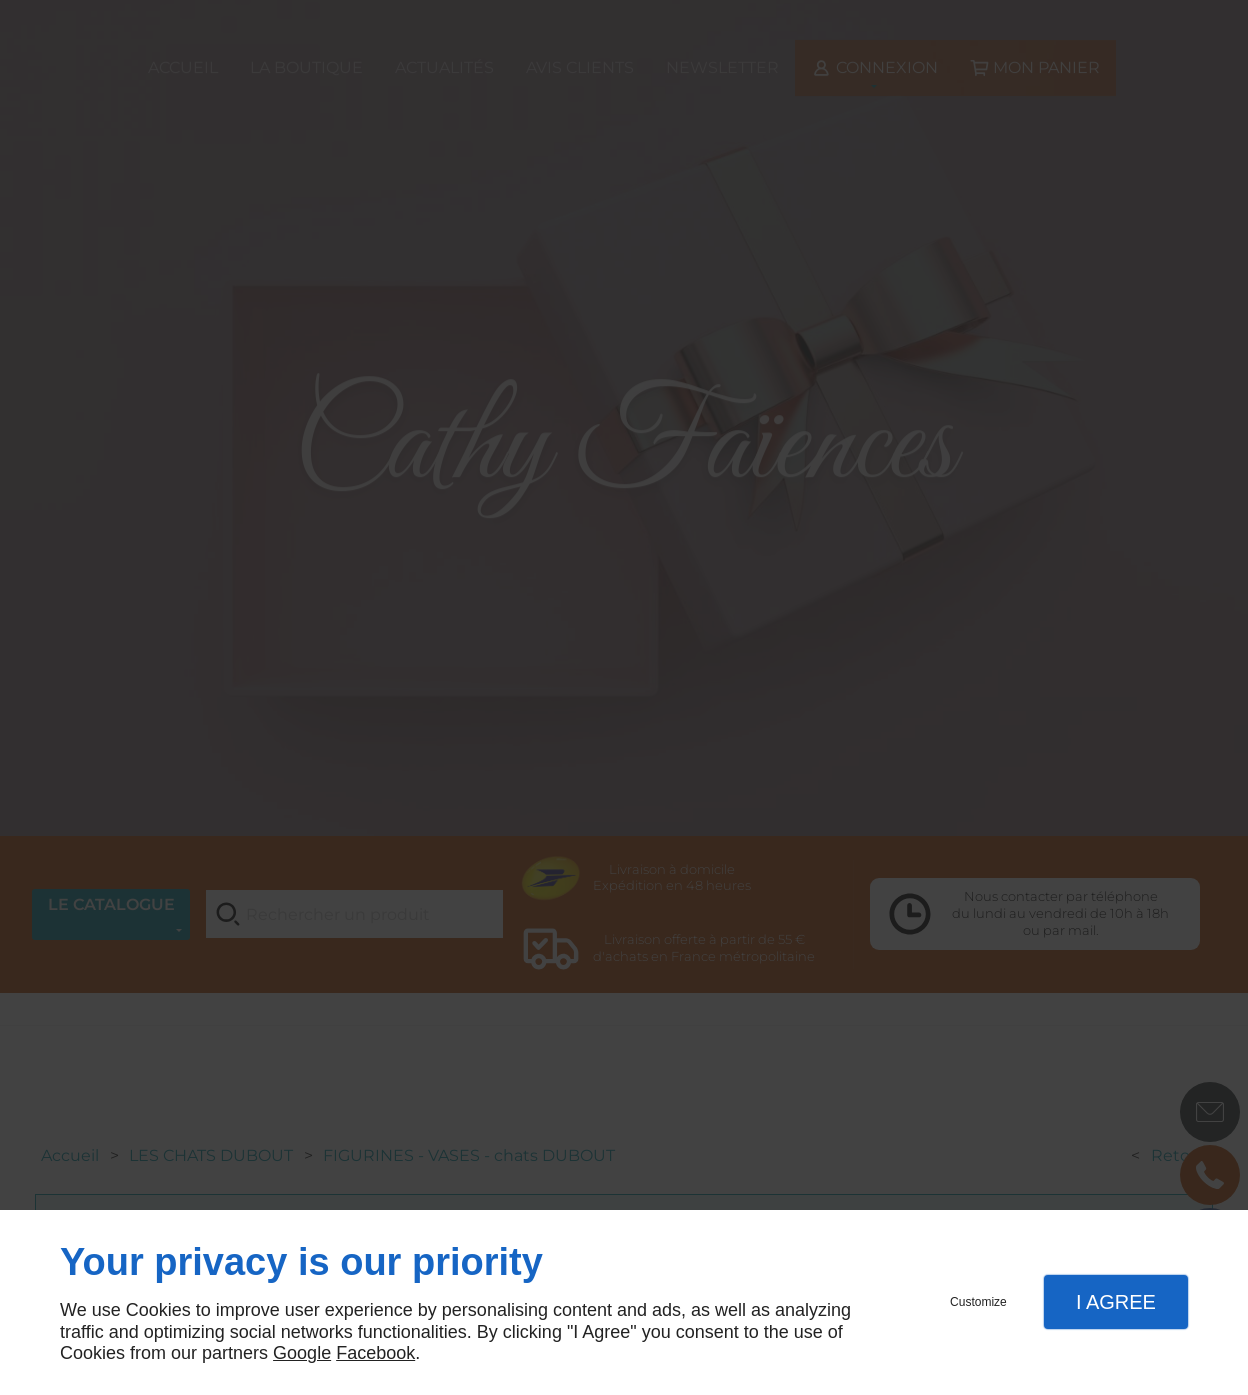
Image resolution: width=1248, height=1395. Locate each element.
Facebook (375, 1353)
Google (302, 1353)
